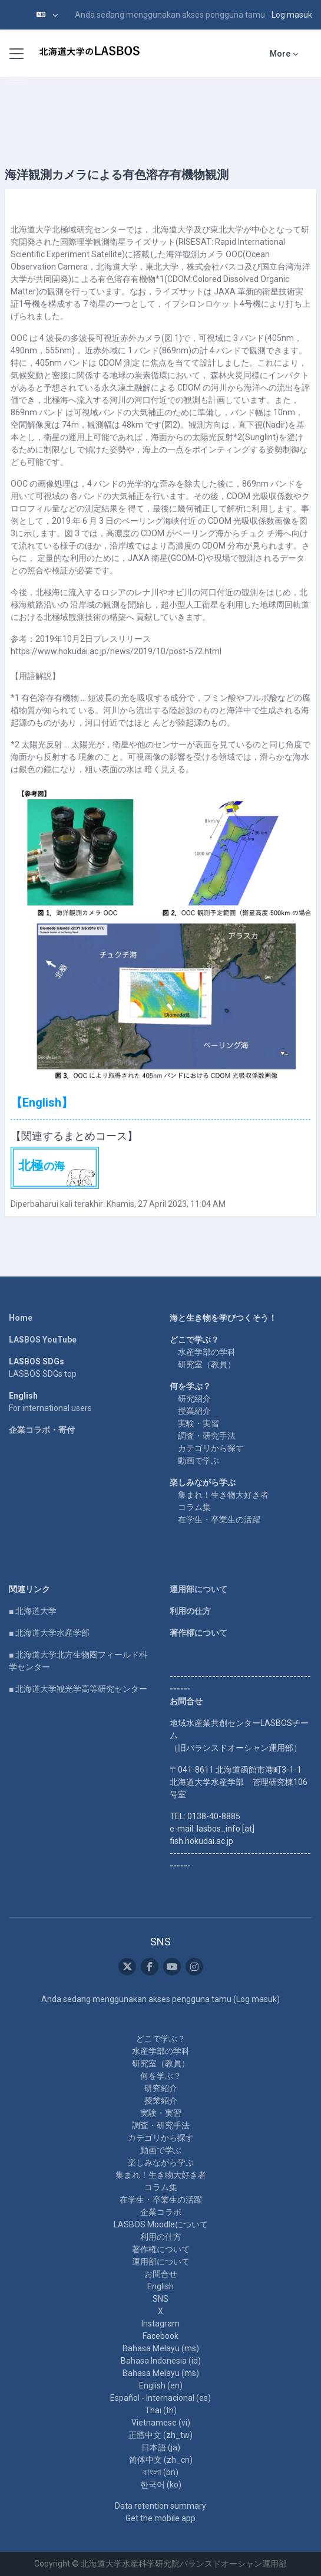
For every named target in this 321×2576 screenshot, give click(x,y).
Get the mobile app (160, 2518)
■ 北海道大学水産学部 (49, 1633)
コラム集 (194, 1507)
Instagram (160, 2323)
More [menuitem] (280, 53)
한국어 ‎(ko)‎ (160, 2484)
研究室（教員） (207, 1364)
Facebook (160, 2336)
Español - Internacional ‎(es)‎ (160, 2398)
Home (20, 1318)
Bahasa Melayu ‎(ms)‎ (161, 2348)
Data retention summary (160, 2506)
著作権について (198, 1633)
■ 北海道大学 (33, 1611)
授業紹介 (194, 1411)
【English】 (42, 1102)
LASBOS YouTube (43, 1339)
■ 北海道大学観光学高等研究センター (78, 1689)
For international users (50, 1408)
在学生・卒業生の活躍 (219, 1519)
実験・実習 (198, 1423)
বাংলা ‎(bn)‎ (160, 2472)
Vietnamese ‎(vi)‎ (160, 2422)
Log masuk (292, 14)
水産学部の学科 (207, 1352)
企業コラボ (160, 2212)
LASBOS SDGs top (43, 1374)
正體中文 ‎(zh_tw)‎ (160, 2435)
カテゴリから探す (211, 1448)
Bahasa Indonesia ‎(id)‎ (161, 2360)
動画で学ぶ (198, 1460)
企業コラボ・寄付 (42, 1430)
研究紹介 (194, 1398)
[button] (47, 15)
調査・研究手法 (207, 1435)
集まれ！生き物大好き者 (223, 1494)
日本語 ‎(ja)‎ (160, 2447)
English (160, 2286)
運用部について (198, 1589)
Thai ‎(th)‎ (161, 2410)
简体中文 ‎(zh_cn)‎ (161, 2460)
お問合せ (160, 2274)
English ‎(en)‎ (161, 2385)
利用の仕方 (190, 1611)
